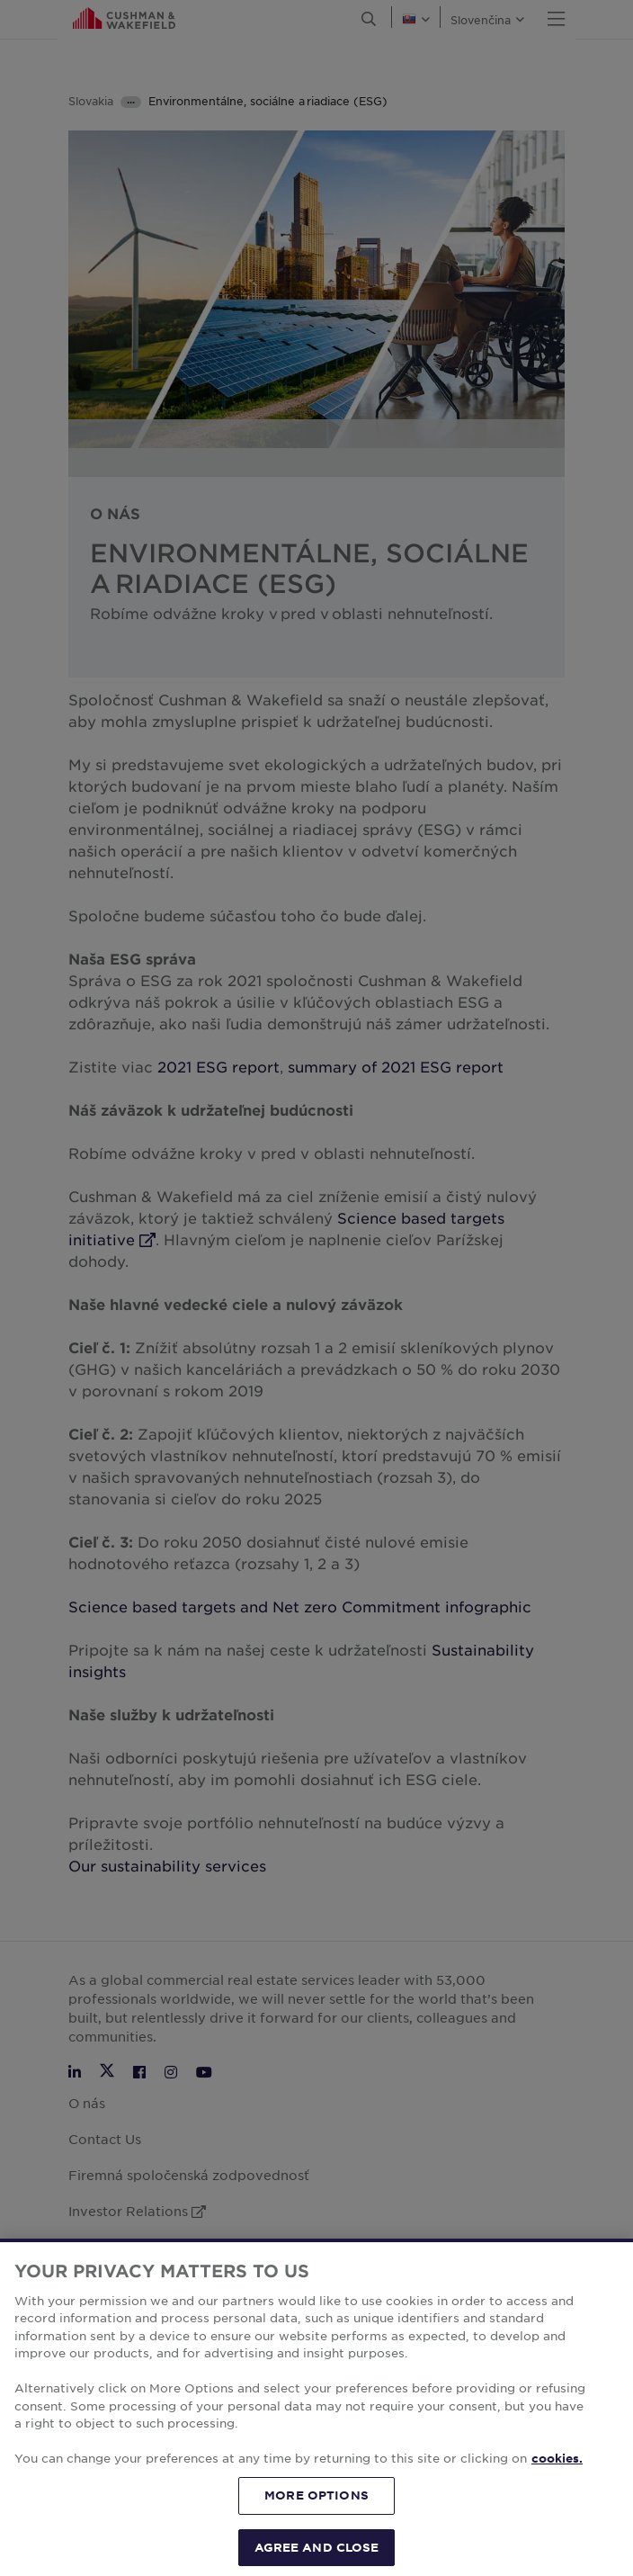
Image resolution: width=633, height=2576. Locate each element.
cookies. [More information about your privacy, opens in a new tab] (557, 2476)
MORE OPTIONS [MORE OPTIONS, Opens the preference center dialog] (316, 2512)
